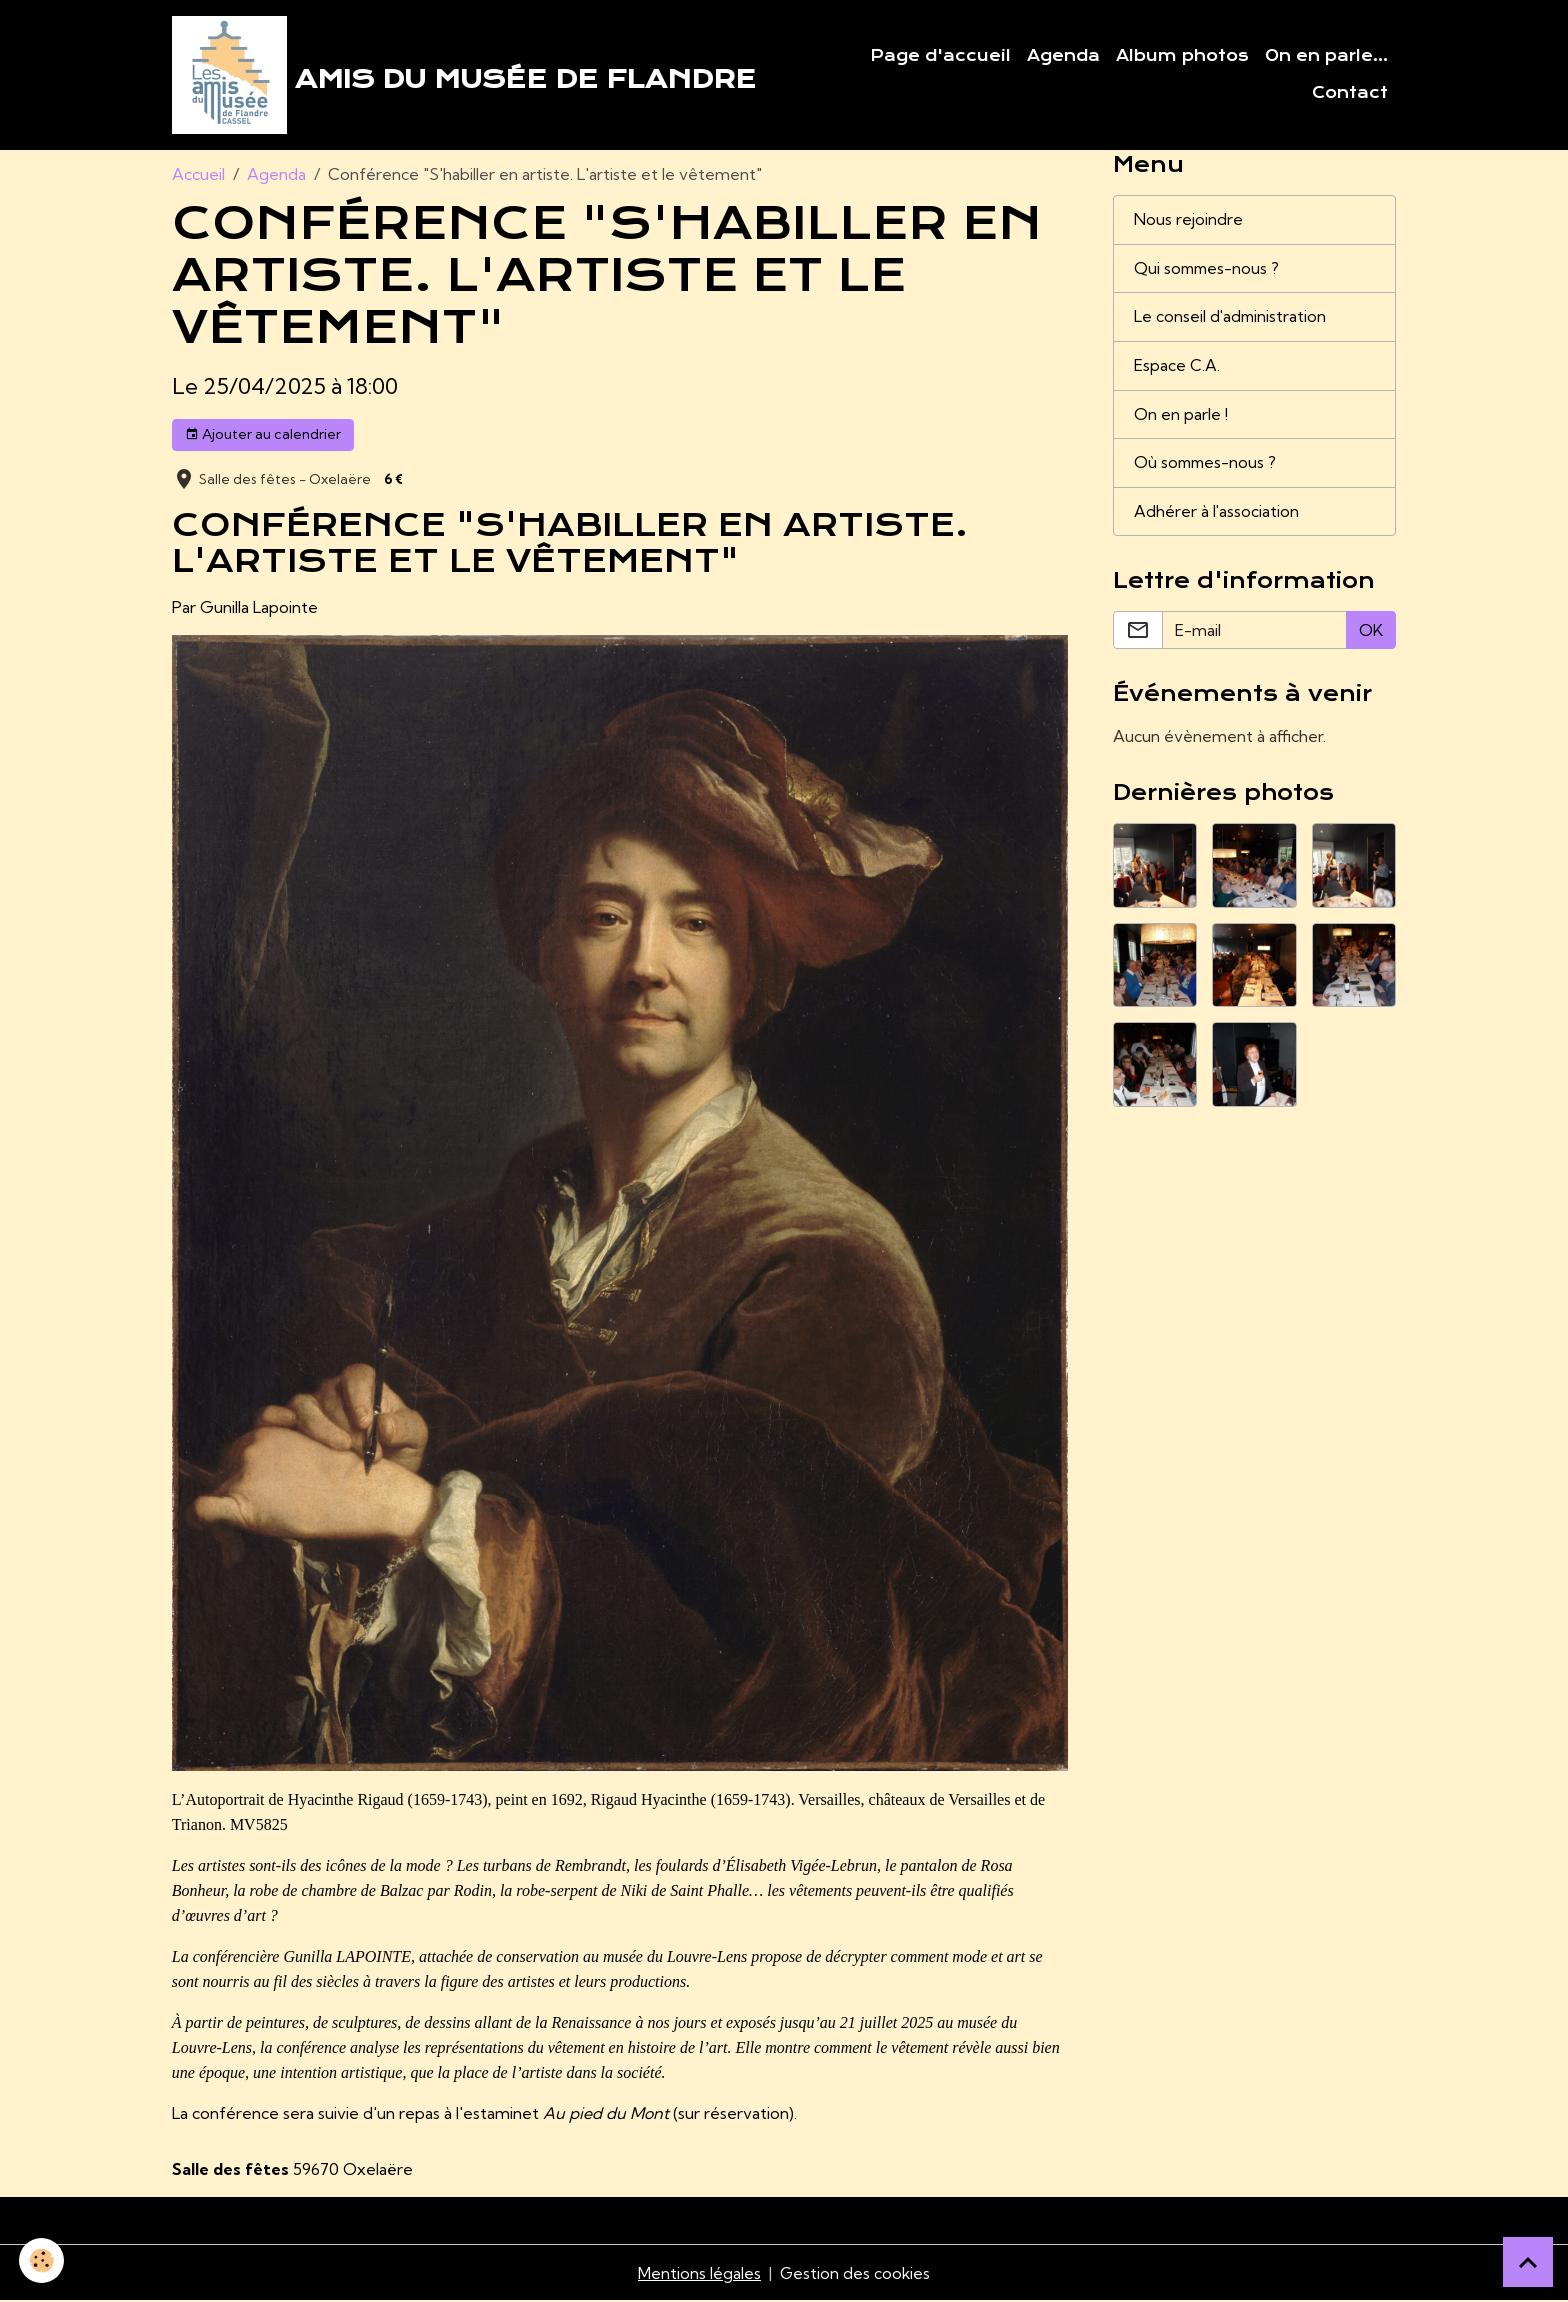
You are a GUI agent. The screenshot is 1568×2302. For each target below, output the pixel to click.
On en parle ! (1181, 418)
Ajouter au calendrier (263, 436)
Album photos (1182, 56)
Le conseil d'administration (1231, 320)
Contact (1350, 94)
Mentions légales (698, 2274)
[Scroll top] (1528, 2262)
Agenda (1063, 56)
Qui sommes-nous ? (1208, 271)
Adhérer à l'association (1217, 516)
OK (1371, 635)
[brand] (464, 76)
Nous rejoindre (1188, 222)
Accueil (198, 176)
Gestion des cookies (855, 2274)
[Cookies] (42, 2260)
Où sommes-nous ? (1207, 467)
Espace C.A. (1177, 369)
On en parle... (1326, 56)
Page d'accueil (940, 56)
